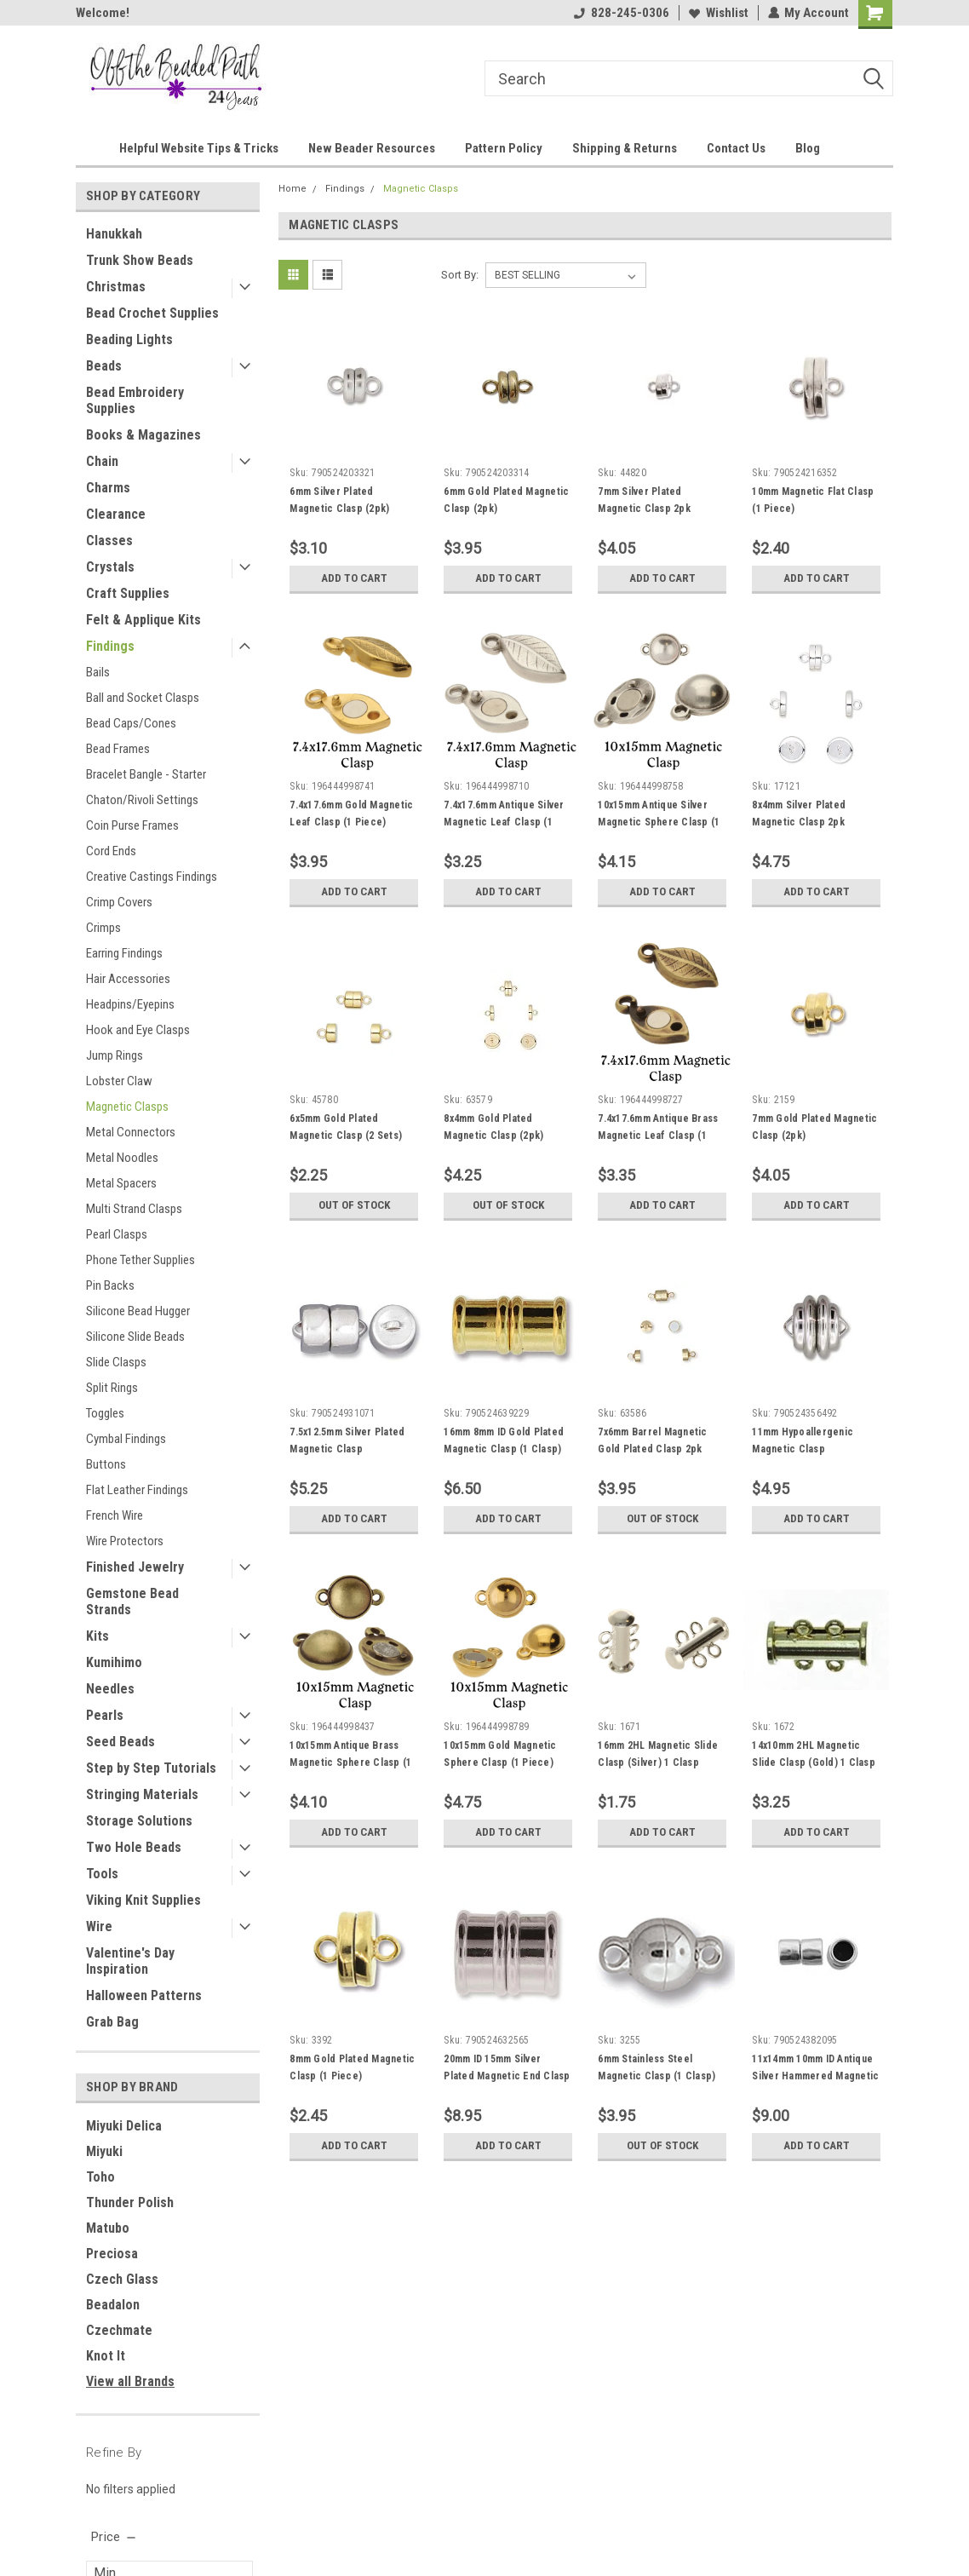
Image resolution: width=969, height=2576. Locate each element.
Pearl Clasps (116, 1234)
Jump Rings (114, 1055)
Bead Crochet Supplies (152, 313)
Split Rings (112, 1387)
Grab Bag (112, 2022)
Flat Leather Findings (137, 1490)
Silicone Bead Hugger (138, 1311)
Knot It (105, 2356)
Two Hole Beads (133, 1847)
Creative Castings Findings (151, 876)
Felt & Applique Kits (143, 620)
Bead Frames (118, 748)
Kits (97, 1636)
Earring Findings (124, 953)
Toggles (105, 1413)
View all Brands (130, 2381)
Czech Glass (122, 2279)
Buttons (106, 1464)
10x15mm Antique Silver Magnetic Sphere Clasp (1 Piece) (659, 822)
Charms (108, 488)
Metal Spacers (121, 1183)
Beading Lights (129, 339)
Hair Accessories (128, 978)
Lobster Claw (119, 1081)
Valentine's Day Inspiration (130, 1961)
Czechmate (119, 2330)
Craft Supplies (127, 593)
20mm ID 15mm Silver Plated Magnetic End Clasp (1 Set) (507, 2076)
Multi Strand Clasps (134, 1208)
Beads (104, 366)
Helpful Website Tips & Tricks (198, 148)
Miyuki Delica (124, 2126)
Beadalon (113, 2305)
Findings (110, 646)
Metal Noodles (122, 1157)
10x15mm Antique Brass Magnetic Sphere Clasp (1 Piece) (350, 1762)
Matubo (107, 2228)
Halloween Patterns (144, 1995)
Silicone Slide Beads (135, 1336)
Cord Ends (111, 851)
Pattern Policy (503, 148)
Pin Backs (110, 1285)
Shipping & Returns (624, 148)
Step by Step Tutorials (151, 1768)
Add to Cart (353, 578)
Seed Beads (120, 1742)
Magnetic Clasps (127, 1106)
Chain (102, 461)
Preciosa (112, 2253)
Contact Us (736, 148)
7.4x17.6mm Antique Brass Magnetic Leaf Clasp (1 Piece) (658, 1136)
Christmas (116, 287)
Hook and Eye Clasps (138, 1030)
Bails (98, 672)
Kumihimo (114, 1662)
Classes (109, 540)
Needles (110, 1689)
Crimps (103, 927)
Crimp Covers (119, 902)
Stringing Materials (142, 1794)
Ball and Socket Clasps (142, 697)
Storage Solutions (139, 1821)
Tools (102, 1874)
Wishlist (718, 12)
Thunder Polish (130, 2202)
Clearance (116, 514)
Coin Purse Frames (132, 825)
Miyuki (104, 2151)
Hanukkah (114, 234)
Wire (99, 1926)
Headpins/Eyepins (130, 1004)
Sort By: (460, 274)
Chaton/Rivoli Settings (142, 800)
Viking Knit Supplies (143, 1900)
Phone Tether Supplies (140, 1260)
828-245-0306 (620, 12)
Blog (807, 148)
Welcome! (102, 12)
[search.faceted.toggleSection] (114, 2537)
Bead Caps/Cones (131, 723)
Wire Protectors (124, 1541)
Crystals (110, 567)
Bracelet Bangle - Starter (146, 774)
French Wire (114, 1515)
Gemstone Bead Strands (132, 1601)
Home (292, 188)
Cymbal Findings (126, 1438)
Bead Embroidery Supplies (135, 400)
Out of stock (354, 1205)
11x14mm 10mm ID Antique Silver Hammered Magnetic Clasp (815, 2076)
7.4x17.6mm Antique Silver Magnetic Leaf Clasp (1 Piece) (504, 822)
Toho (100, 2177)
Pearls (104, 1715)
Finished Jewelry (135, 1567)
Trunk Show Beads (139, 260)
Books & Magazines (143, 435)
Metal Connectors (130, 1132)
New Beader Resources (371, 148)
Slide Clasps (116, 1362)
